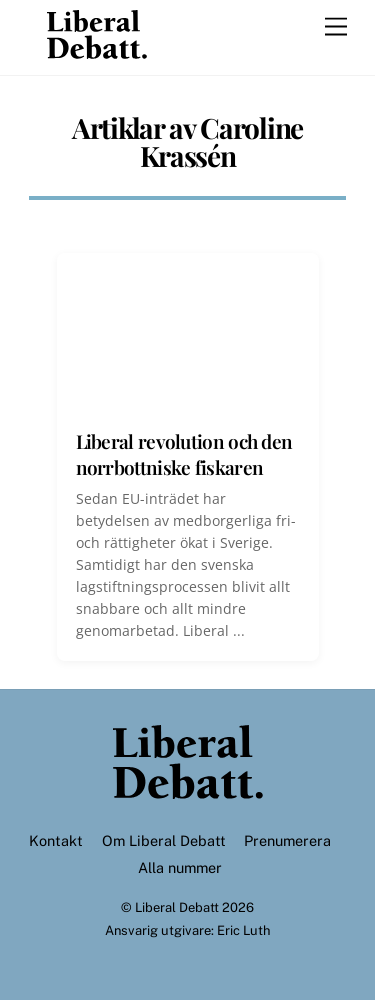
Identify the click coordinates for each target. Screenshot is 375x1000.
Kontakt (56, 840)
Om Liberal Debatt (164, 840)
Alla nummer (180, 867)
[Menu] (336, 27)
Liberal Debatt (177, 907)
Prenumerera (287, 840)
